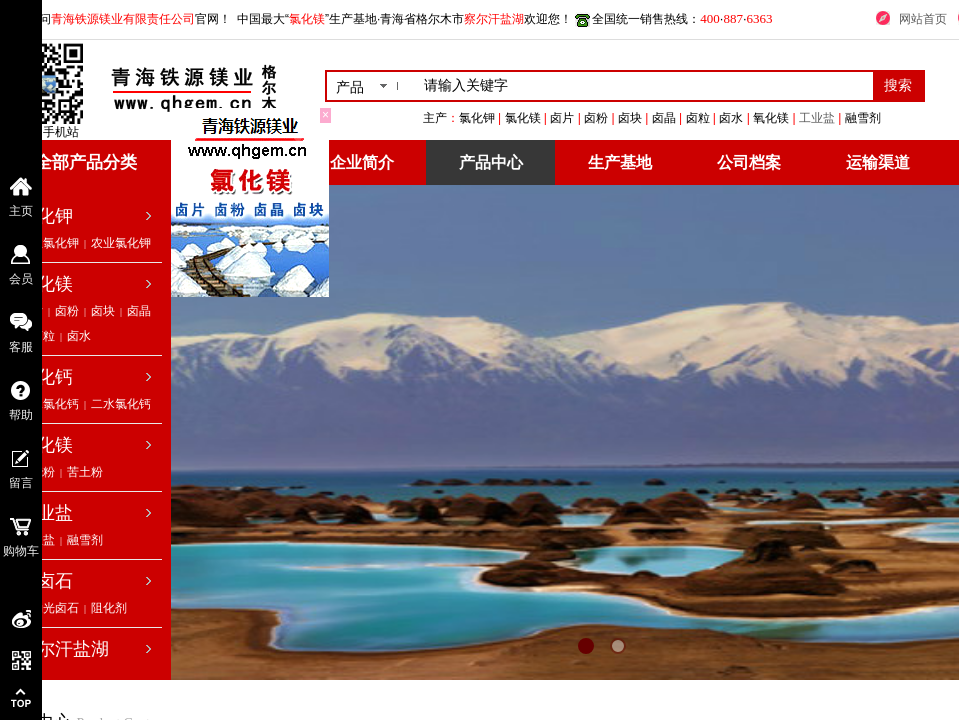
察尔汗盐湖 (64, 649)
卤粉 (67, 311)
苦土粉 (85, 472)
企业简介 (362, 162)
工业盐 (877, 118)
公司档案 (749, 162)
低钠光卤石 (49, 608)
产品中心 (491, 162)
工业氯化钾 (49, 243)
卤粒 (43, 336)
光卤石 (46, 581)
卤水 (79, 336)
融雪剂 (85, 540)
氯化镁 (46, 284)
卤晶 (139, 311)
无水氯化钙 (49, 404)
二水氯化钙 (121, 404)
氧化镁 (46, 445)
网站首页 (923, 19)
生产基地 (620, 162)
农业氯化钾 (121, 243)
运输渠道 (878, 162)
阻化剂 (109, 608)
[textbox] (644, 86)
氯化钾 (46, 216)
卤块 (103, 311)
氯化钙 (46, 377)
